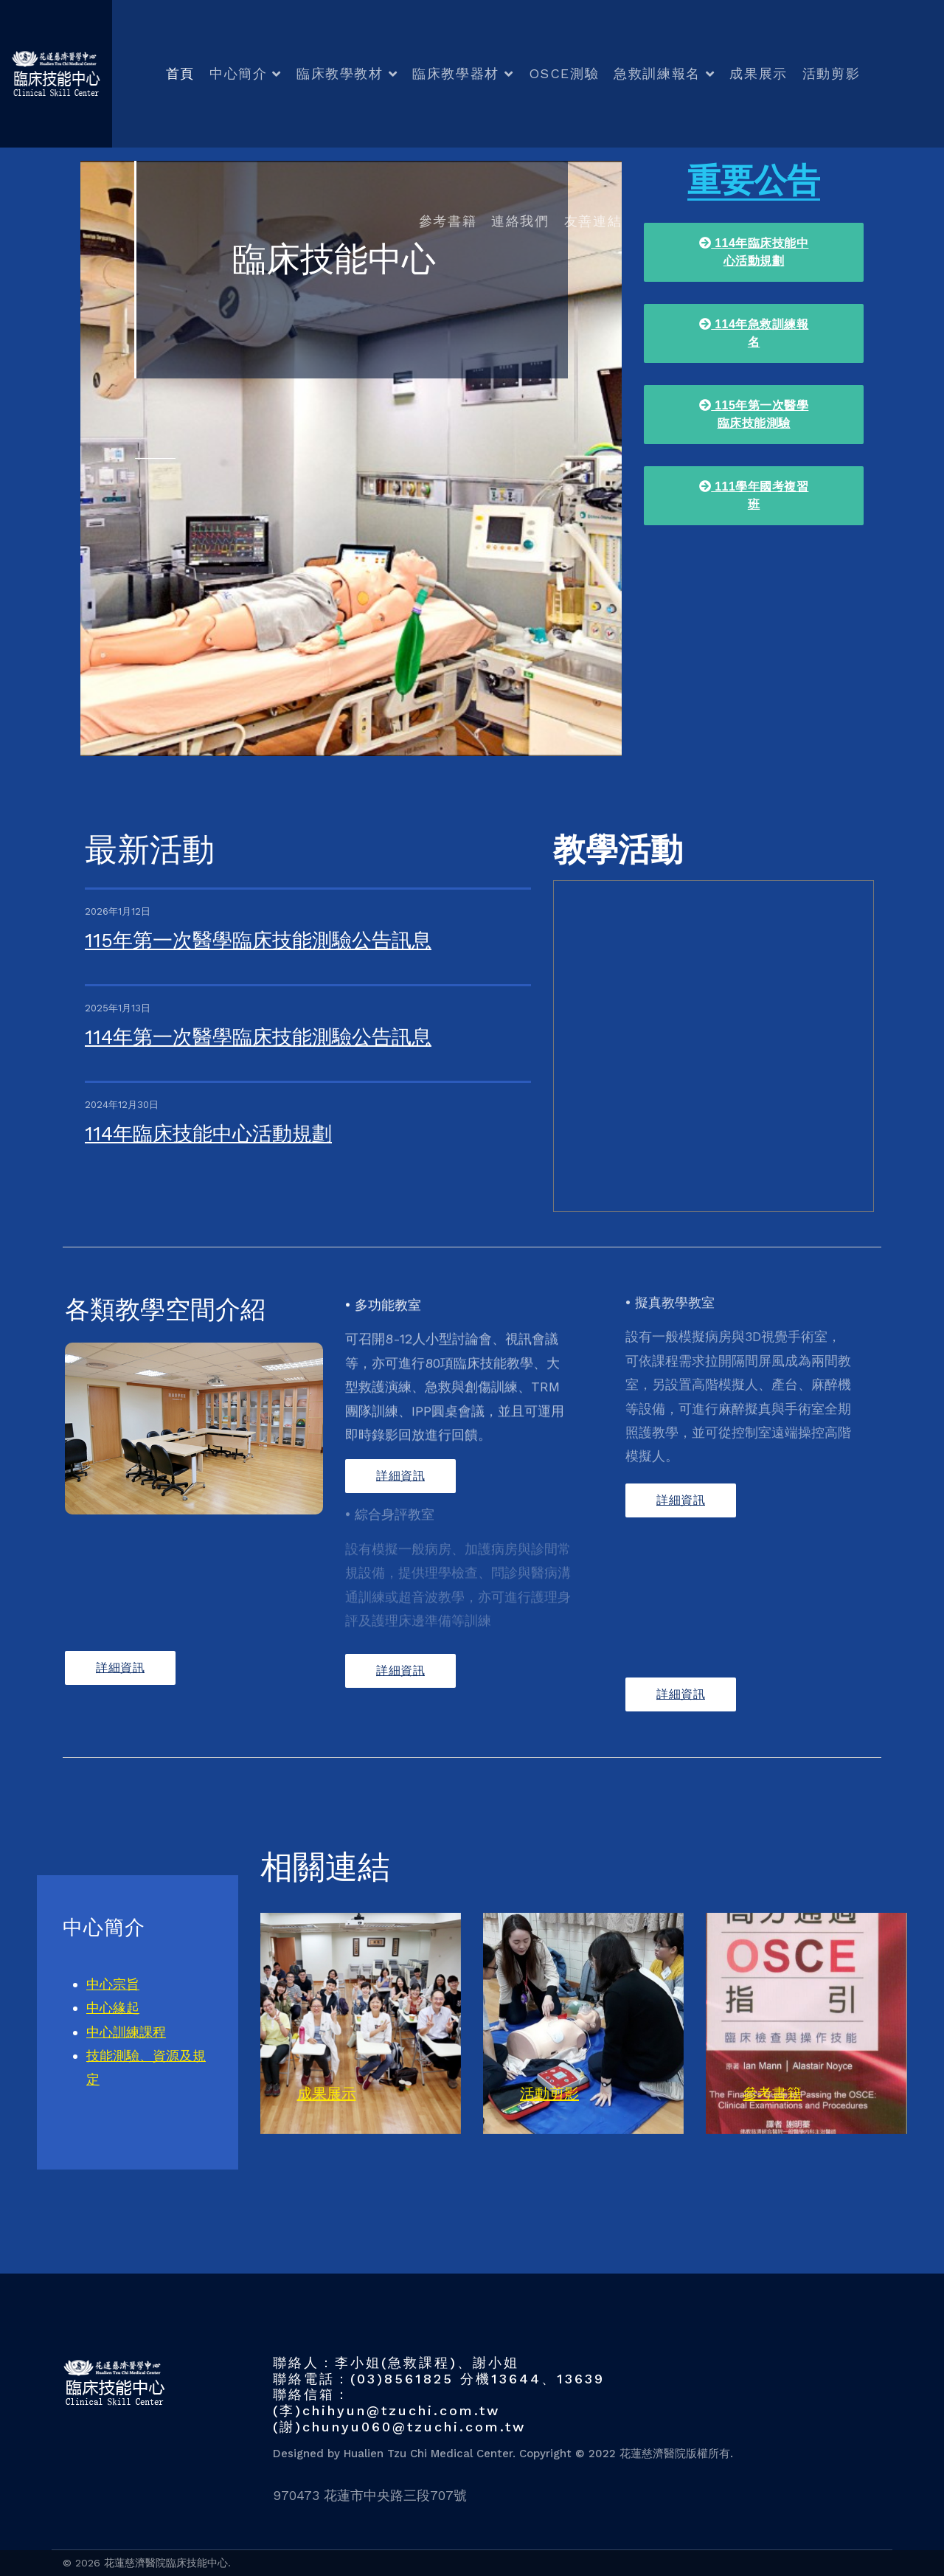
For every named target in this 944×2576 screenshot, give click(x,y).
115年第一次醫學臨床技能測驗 (754, 414)
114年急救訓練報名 (754, 333)
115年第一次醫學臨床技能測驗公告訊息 (258, 940)
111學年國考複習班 (754, 495)
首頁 (180, 73)
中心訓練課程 (126, 2032)
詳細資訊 (120, 1668)
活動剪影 (831, 73)
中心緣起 (112, 2007)
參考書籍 (447, 221)
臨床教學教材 (340, 73)
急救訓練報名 (657, 73)
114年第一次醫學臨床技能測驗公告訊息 (258, 1037)
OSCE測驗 (564, 73)
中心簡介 (238, 73)
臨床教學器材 (455, 73)
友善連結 (593, 221)
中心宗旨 (112, 1984)
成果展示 (758, 73)
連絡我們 (520, 221)
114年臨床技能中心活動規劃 (208, 1134)
